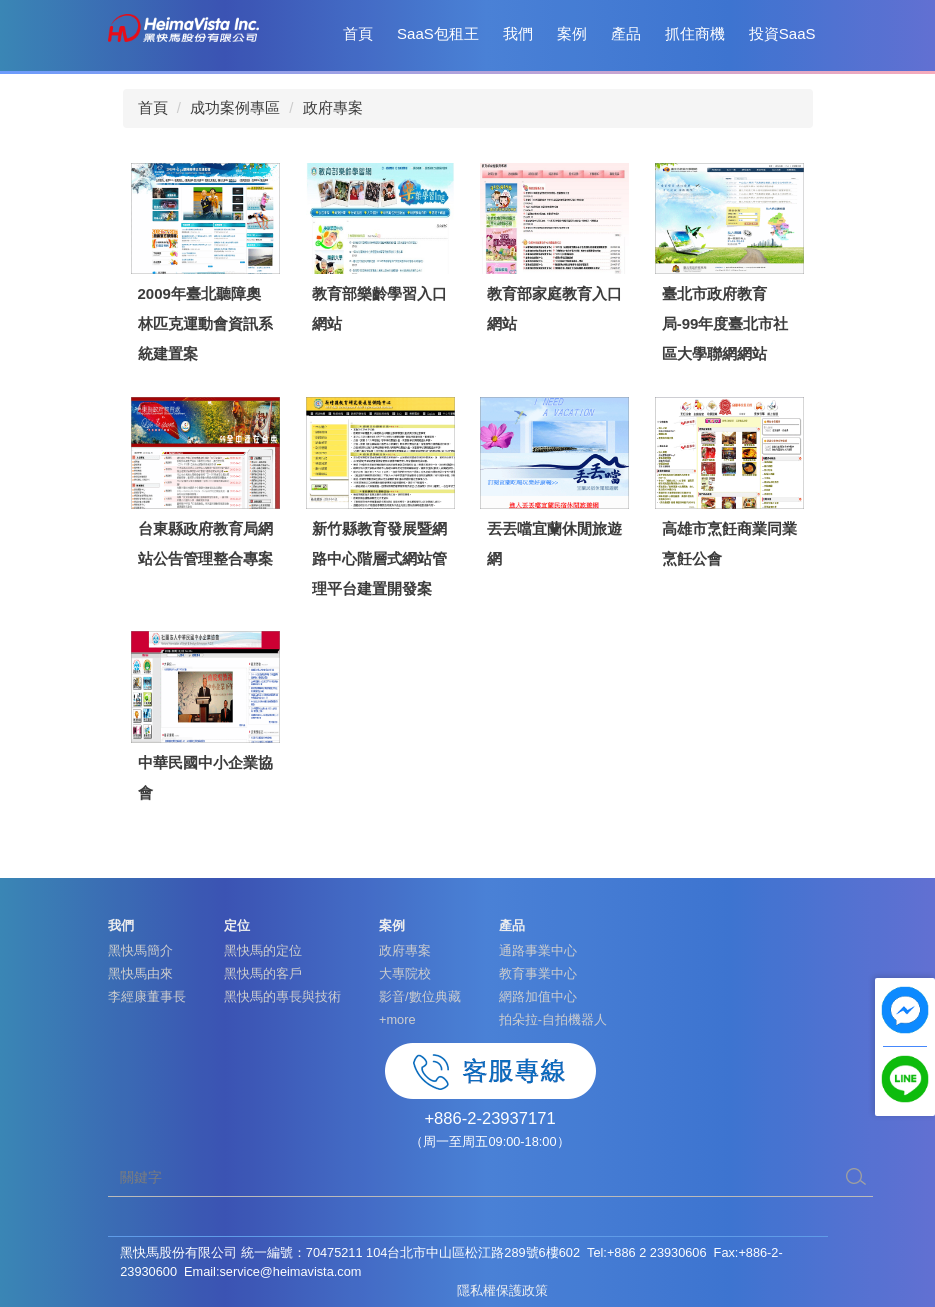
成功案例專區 (235, 107)
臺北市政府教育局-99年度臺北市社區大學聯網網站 (725, 323)
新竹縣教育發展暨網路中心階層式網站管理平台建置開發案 (379, 558)
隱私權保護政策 (502, 1290)
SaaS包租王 (438, 33)
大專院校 (405, 973)
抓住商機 (695, 33)
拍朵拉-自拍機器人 (553, 1019)
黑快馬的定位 (263, 950)
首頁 (358, 33)
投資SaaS (782, 33)
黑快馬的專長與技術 (282, 996)
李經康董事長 (147, 996)
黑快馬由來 (140, 973)
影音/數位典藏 (420, 996)
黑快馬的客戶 (263, 973)
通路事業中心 (538, 950)
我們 (518, 33)
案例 (572, 33)
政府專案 (333, 107)
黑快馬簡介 (140, 950)
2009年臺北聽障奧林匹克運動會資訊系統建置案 (205, 323)
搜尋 (856, 1177)
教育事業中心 (538, 973)
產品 (626, 33)
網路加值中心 (538, 996)
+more (397, 1019)
